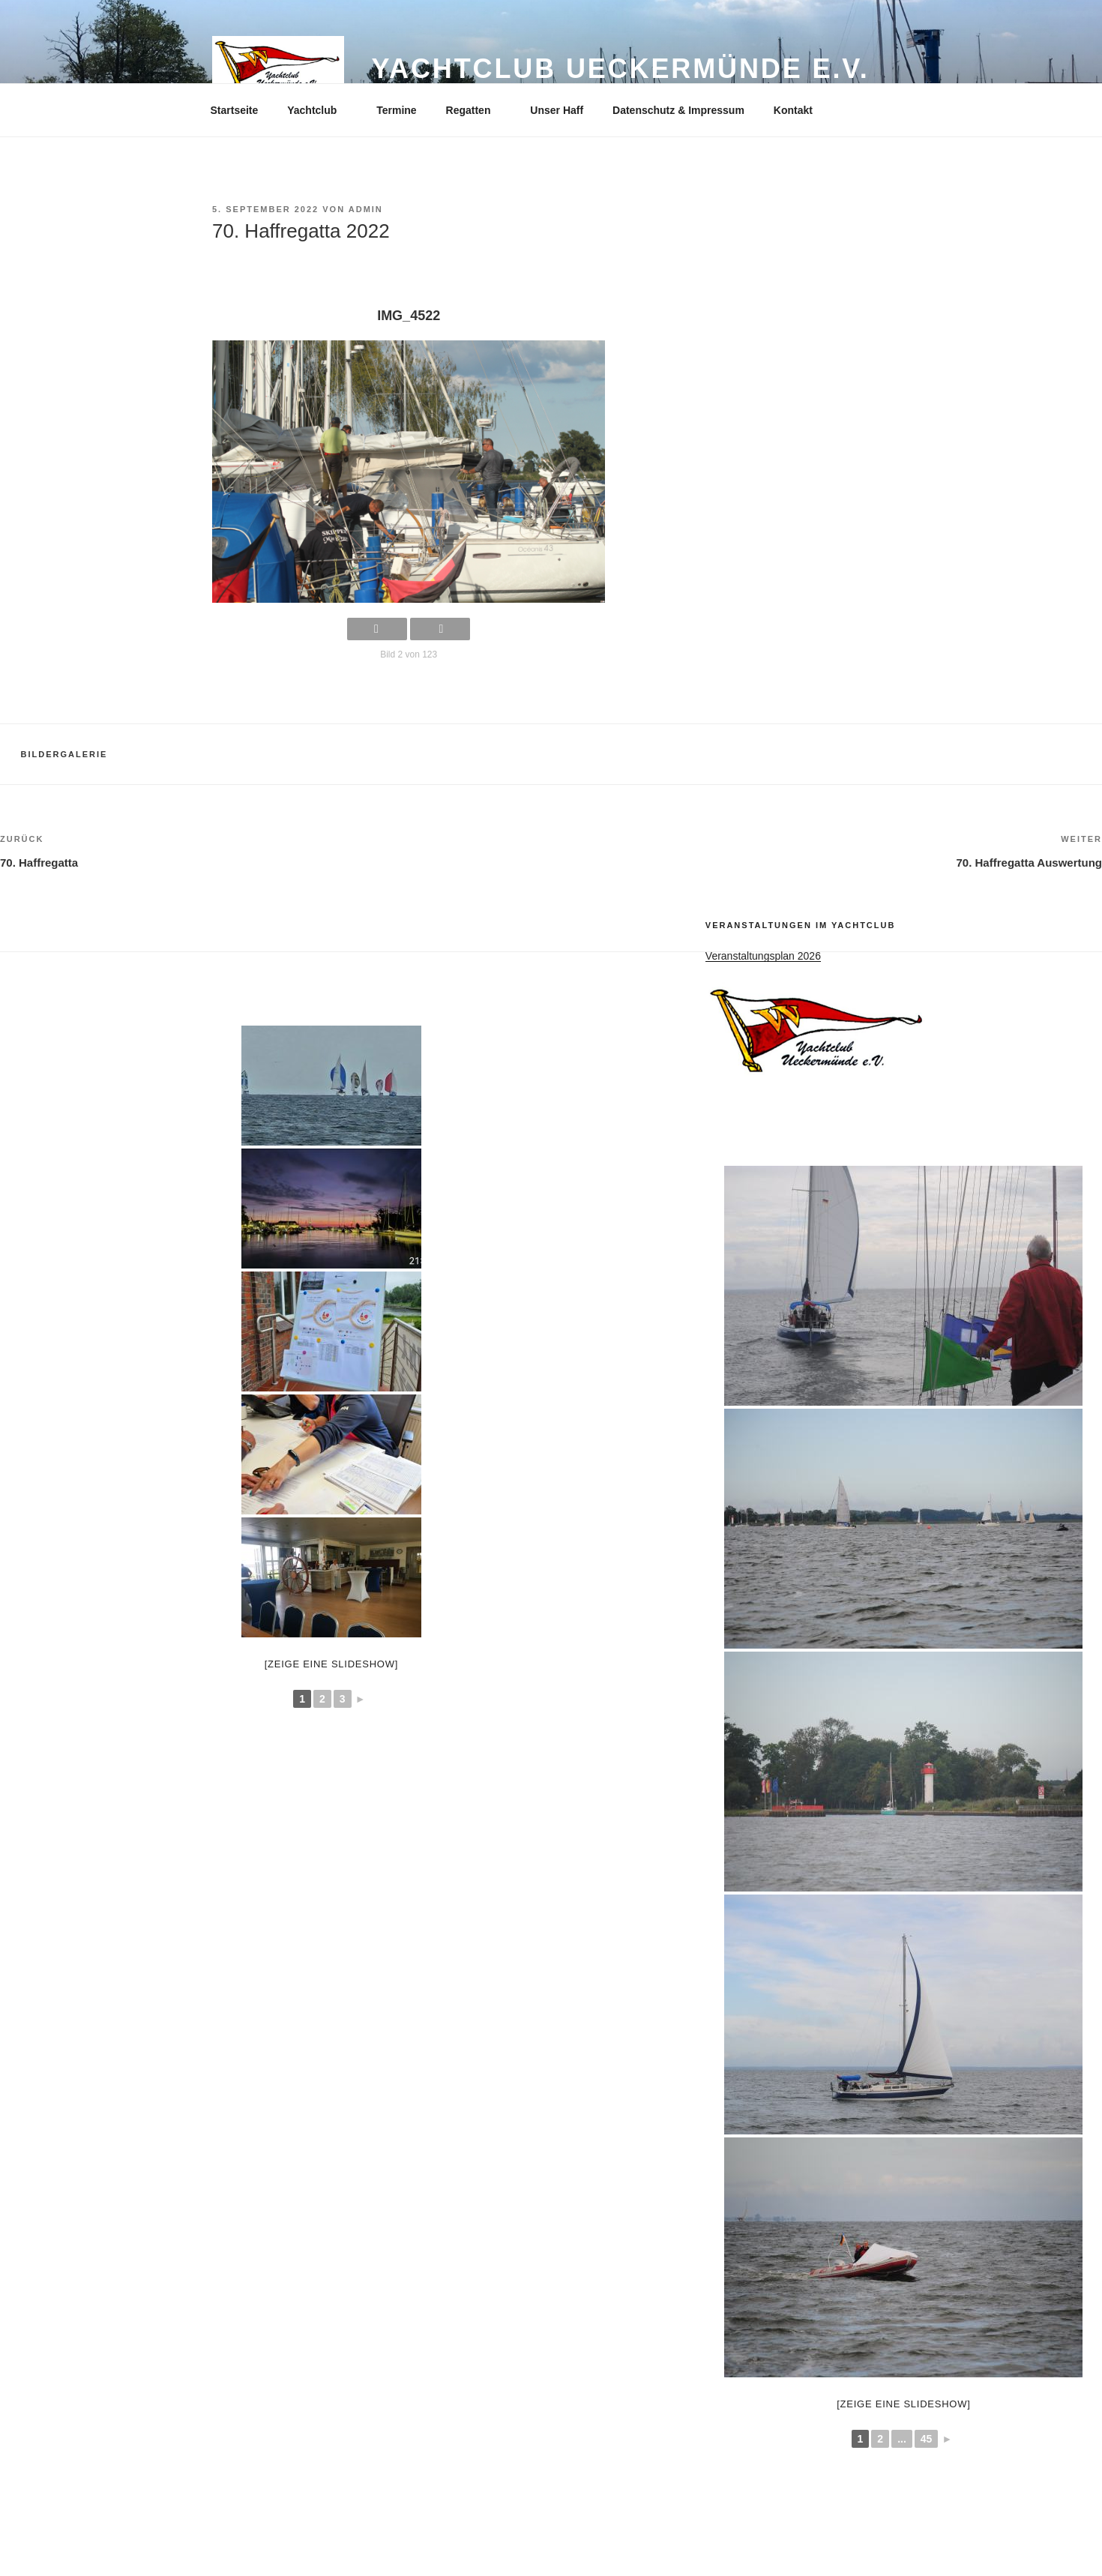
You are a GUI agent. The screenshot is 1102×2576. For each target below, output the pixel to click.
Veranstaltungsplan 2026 (763, 956)
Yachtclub (319, 110)
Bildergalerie (64, 754)
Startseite (235, 110)
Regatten (475, 110)
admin (366, 209)
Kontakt (793, 110)
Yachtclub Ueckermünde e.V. (620, 68)
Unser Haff (556, 110)
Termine (396, 110)
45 (927, 2439)
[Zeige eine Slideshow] (903, 2404)
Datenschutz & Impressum (678, 110)
